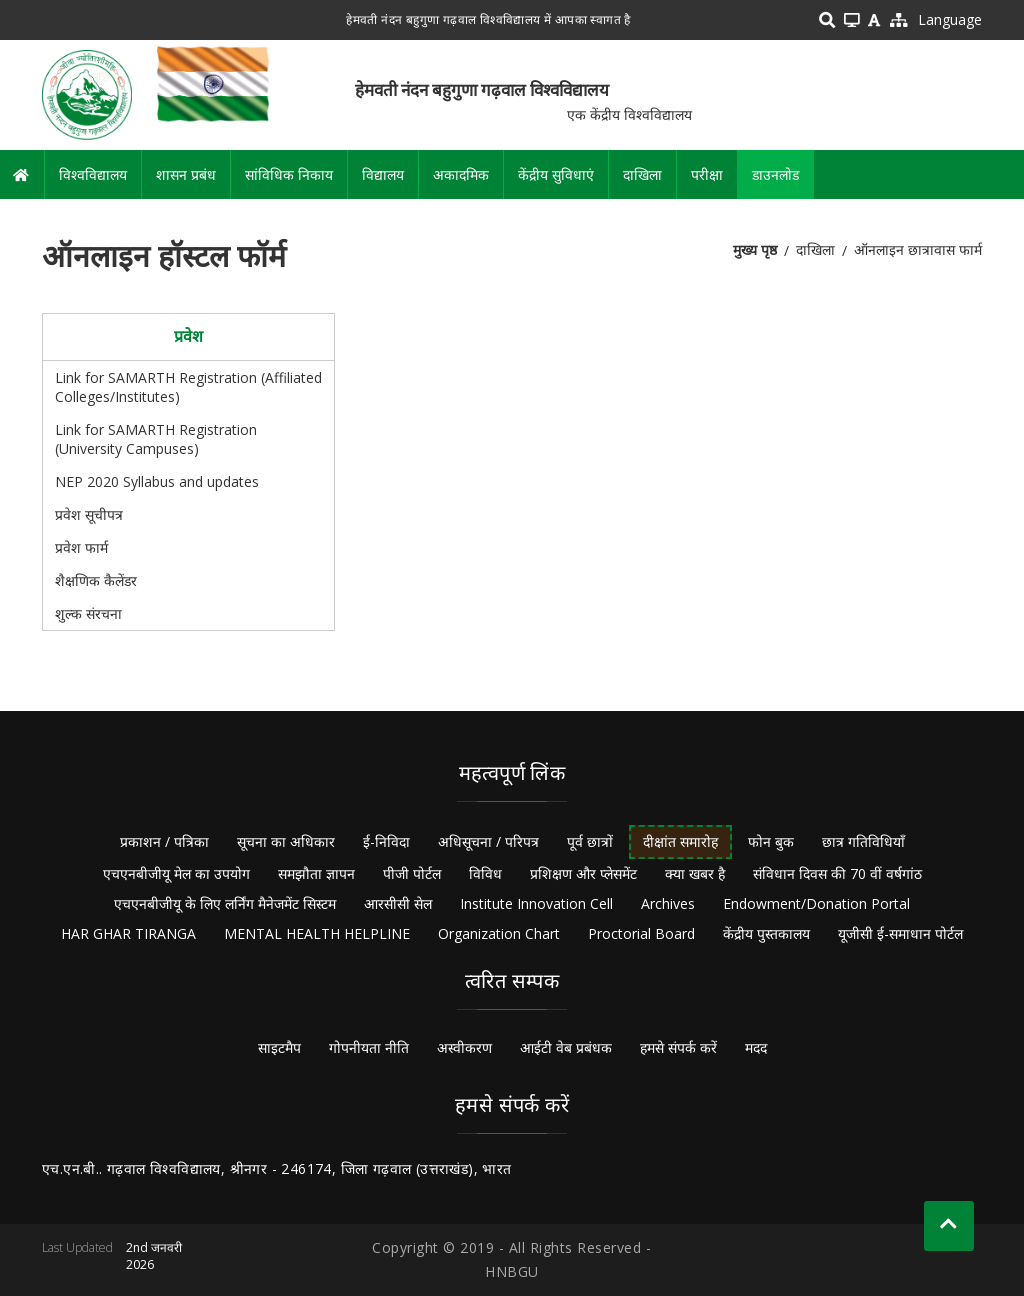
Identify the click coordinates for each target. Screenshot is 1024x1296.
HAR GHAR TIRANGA (128, 933)
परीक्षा (707, 174)
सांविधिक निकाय (289, 174)
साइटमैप (279, 1047)
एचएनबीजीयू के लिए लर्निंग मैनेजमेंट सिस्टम (225, 903)
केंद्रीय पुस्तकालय (766, 933)
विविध (485, 873)
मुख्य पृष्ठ (755, 249)
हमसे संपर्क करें (678, 1047)
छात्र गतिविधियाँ (863, 841)
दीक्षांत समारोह (680, 841)
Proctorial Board (641, 933)
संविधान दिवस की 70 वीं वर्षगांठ (837, 873)
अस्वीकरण (464, 1047)
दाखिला (642, 174)
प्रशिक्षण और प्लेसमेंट (583, 873)
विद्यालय (383, 174)
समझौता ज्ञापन (316, 873)
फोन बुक (771, 841)
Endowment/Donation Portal (816, 903)
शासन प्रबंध (186, 174)
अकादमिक (461, 174)
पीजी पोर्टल (412, 873)
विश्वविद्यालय (93, 174)
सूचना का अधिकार (286, 841)
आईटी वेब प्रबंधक (566, 1047)
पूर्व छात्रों (590, 841)
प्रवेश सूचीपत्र (89, 514)
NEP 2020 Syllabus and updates (157, 481)
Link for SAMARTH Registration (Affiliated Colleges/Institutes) (188, 387)
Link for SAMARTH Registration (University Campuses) (156, 439)
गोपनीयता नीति (369, 1047)
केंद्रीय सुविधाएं (556, 174)
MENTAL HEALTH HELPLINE (317, 933)
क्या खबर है (695, 873)
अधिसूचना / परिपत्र (488, 841)
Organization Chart (499, 933)
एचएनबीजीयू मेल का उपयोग (176, 873)
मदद (756, 1047)
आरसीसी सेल (398, 903)
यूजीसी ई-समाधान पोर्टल (900, 933)
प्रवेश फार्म (81, 547)
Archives (668, 903)
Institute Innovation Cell (536, 903)
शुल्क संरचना (88, 613)
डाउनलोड (775, 174)
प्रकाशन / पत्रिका (164, 841)
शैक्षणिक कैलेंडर (96, 580)
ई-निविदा (386, 841)
